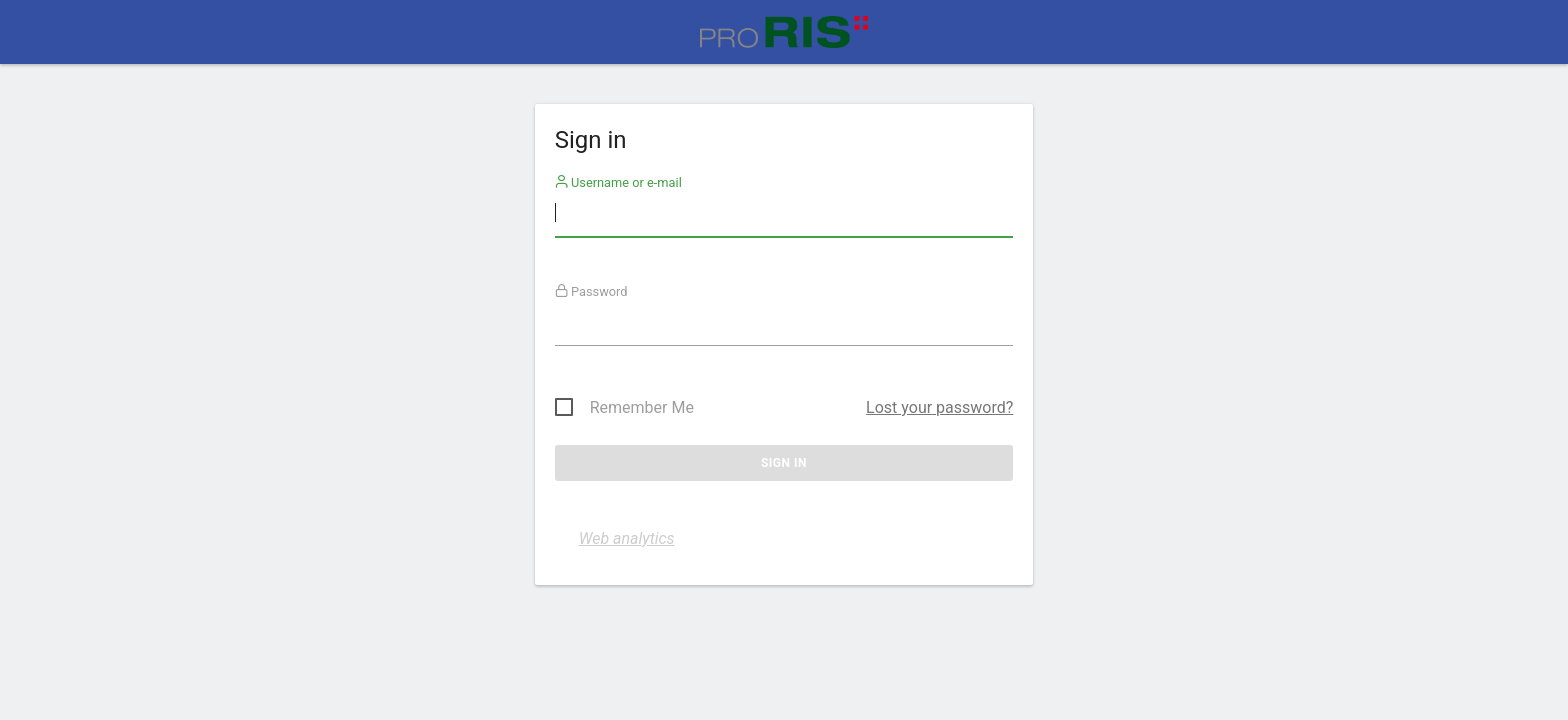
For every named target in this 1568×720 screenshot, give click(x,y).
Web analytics (627, 538)
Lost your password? (939, 407)
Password (591, 291)
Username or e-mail (618, 182)
